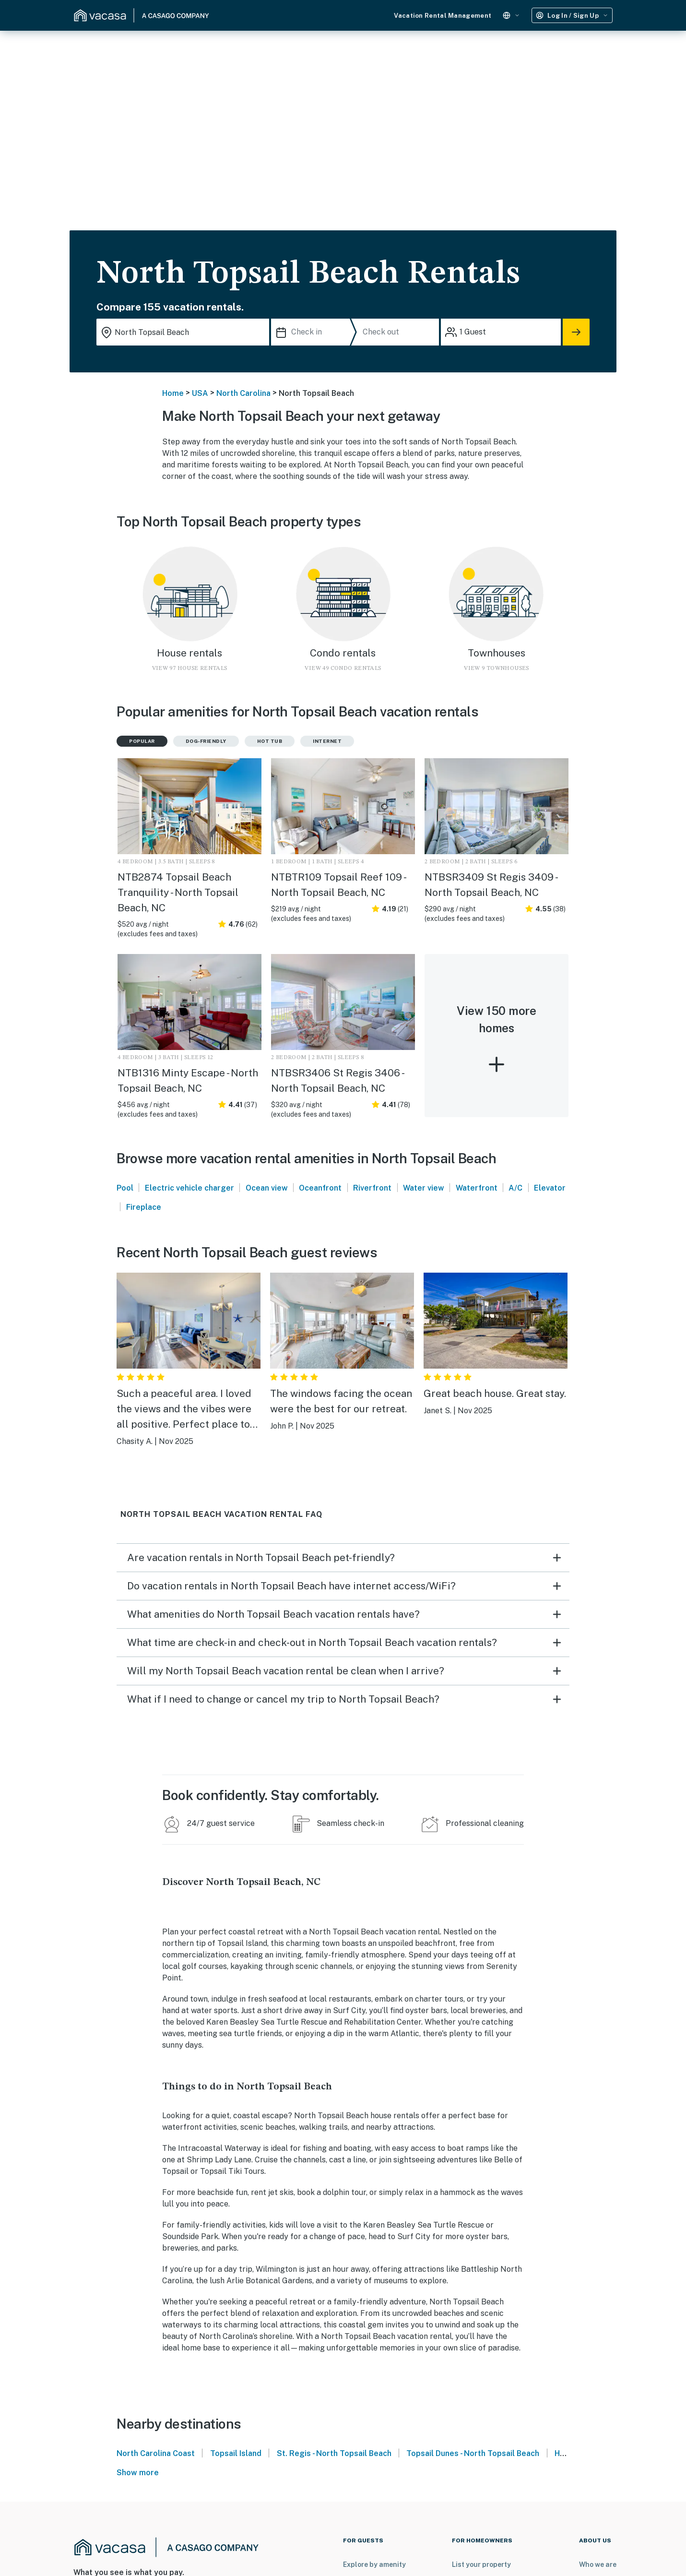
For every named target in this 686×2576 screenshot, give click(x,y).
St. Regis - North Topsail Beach (334, 2453)
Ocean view (267, 1188)
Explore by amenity (374, 2564)
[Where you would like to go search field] (182, 332)
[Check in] (313, 332)
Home (173, 393)
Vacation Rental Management (442, 15)
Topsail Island (235, 2453)
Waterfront (476, 1188)
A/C (515, 1188)
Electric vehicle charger (189, 1188)
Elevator (550, 1188)
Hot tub (270, 741)
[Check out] (399, 332)
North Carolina (243, 393)
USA (200, 393)
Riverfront (372, 1188)
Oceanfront (320, 1188)
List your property (481, 2564)
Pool (125, 1188)
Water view (423, 1188)
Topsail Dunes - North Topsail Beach (472, 2453)
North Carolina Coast (156, 2453)
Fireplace (143, 1207)
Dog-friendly (206, 741)
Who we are (597, 2564)
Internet (327, 741)
